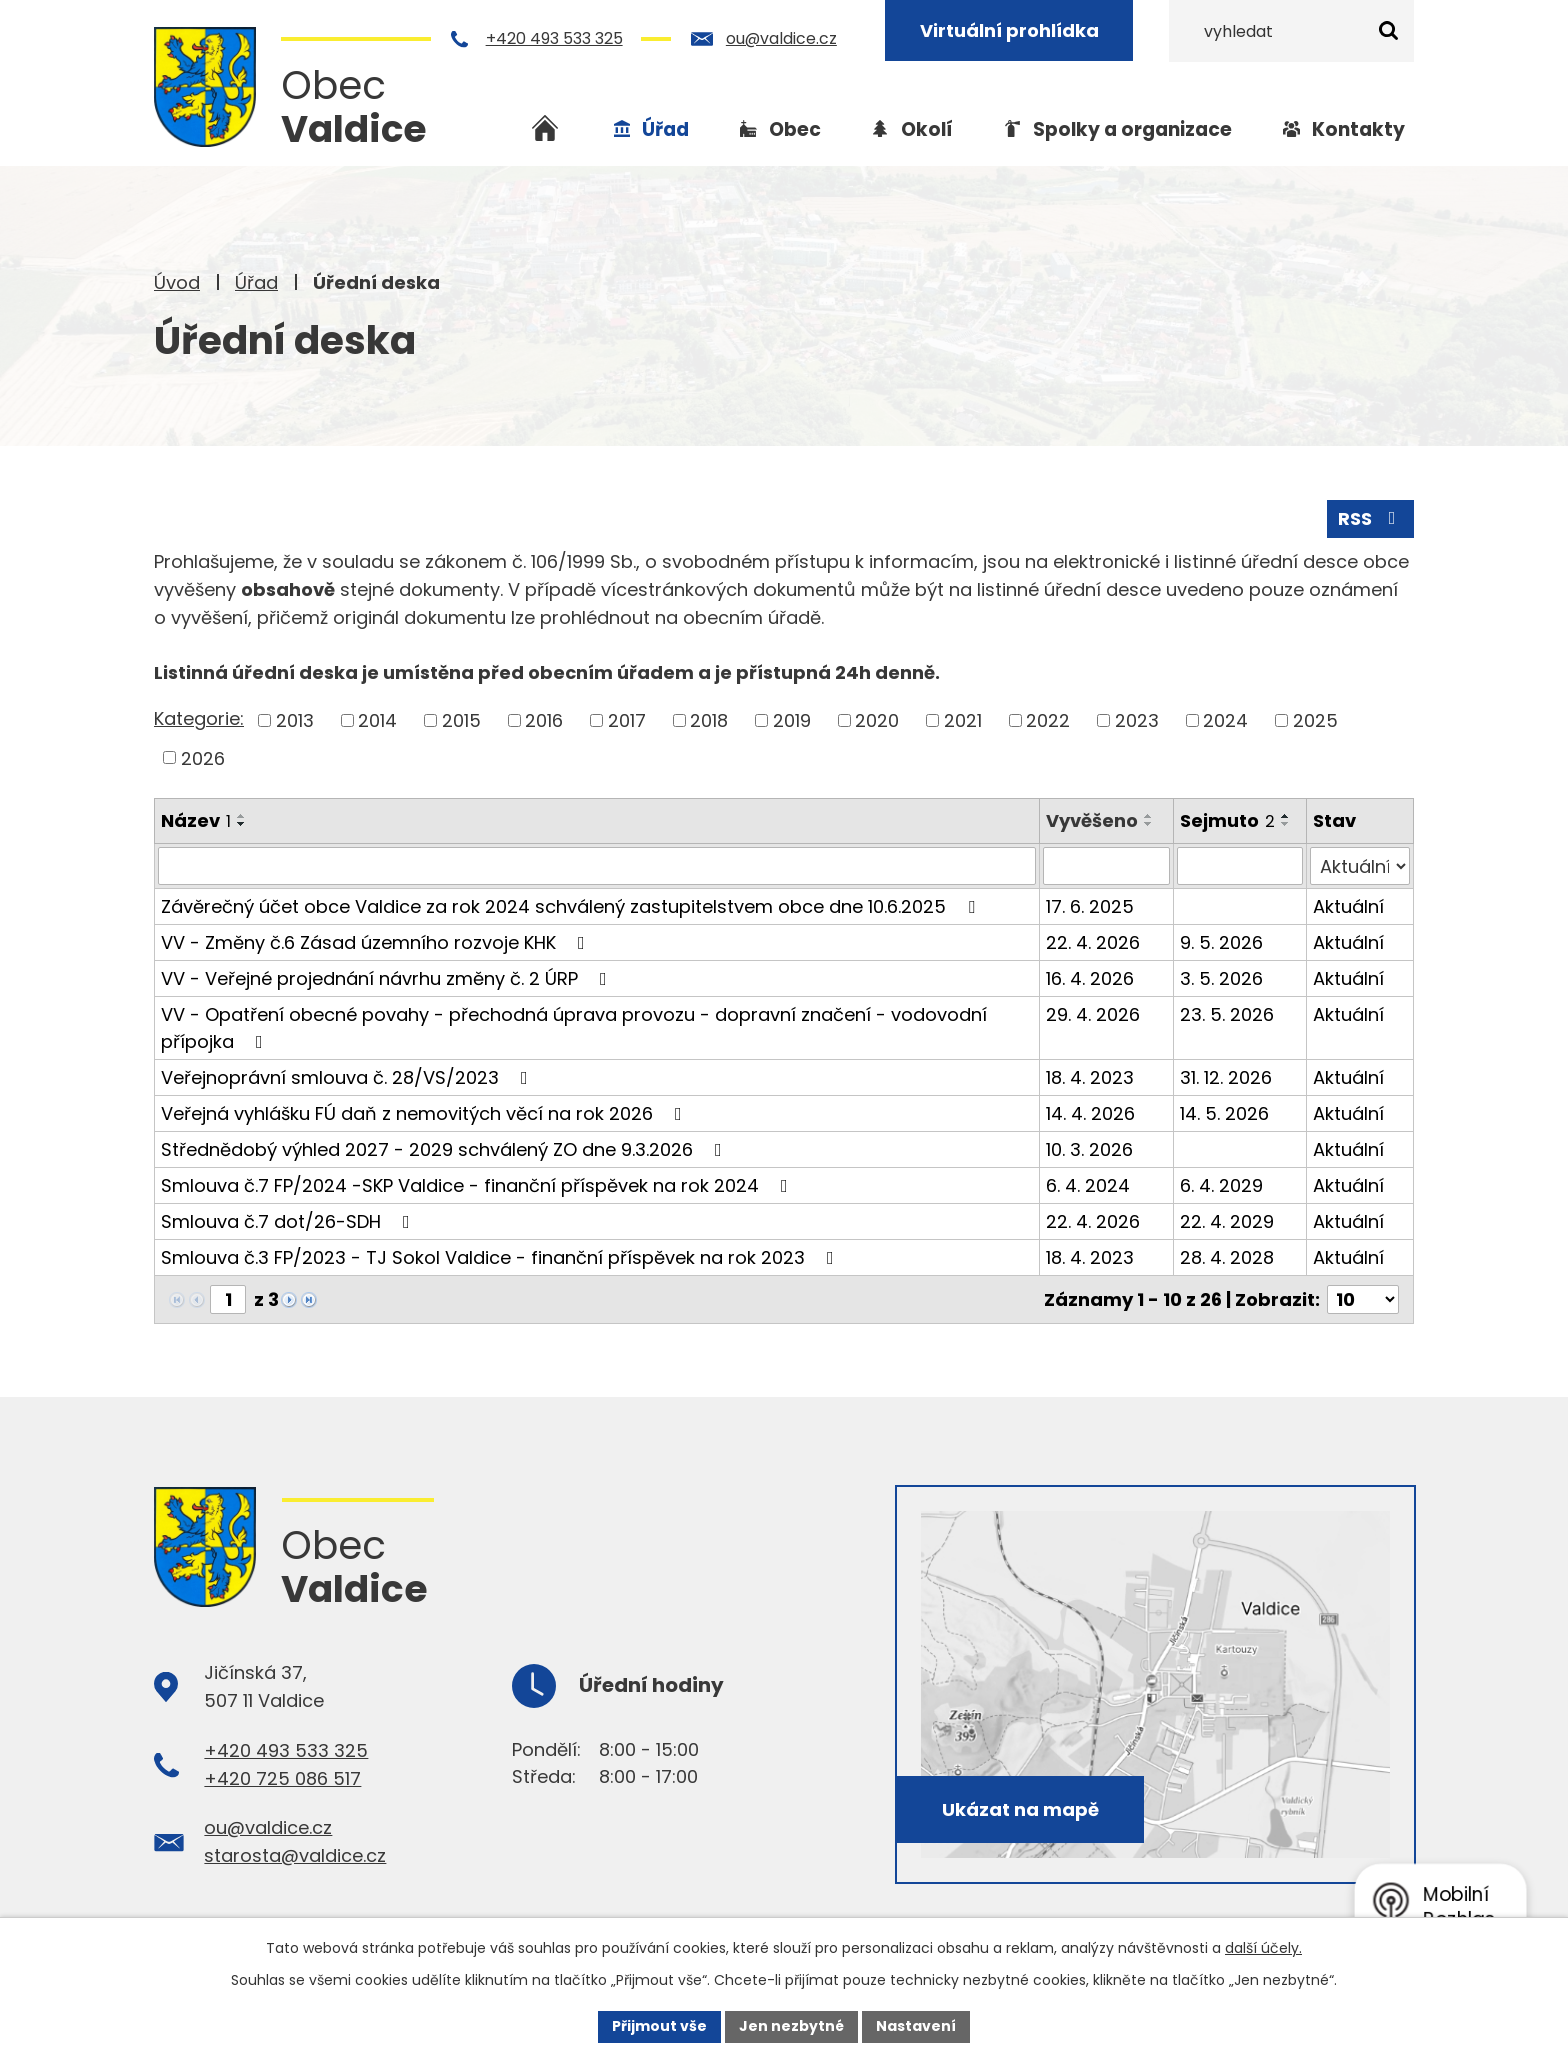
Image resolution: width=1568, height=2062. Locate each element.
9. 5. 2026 (1221, 942)
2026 (203, 757)
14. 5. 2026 (1224, 1113)
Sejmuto (1227, 820)
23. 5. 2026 (1227, 1014)
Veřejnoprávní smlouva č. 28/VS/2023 (348, 1077)
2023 (1137, 720)
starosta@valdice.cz (295, 1855)
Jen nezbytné (791, 2026)
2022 (1048, 720)
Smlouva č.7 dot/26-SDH (289, 1221)
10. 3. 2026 (1089, 1149)
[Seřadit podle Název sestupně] (242, 824)
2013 (295, 720)
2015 (461, 720)
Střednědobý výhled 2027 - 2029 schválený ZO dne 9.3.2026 (445, 1149)
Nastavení (916, 2026)
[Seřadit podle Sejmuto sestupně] (1286, 824)
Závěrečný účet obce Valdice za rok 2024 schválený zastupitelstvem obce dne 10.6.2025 (572, 906)
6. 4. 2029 (1221, 1185)
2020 (877, 720)
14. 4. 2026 (1090, 1113)
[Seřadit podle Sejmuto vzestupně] (1286, 816)
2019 (792, 720)
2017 (627, 720)
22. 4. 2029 (1227, 1221)
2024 (1225, 720)
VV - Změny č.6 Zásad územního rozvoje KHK (377, 942)
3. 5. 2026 (1221, 978)
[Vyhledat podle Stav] (1360, 866)
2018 (709, 720)
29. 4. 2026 (1093, 1014)
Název (196, 820)
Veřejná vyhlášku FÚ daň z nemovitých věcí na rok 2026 (425, 1113)
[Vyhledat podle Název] (597, 866)
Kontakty (1358, 129)
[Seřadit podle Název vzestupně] (242, 816)
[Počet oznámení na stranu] (1363, 1299)
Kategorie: (199, 718)
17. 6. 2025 (1090, 906)
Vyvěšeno (1092, 820)
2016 (544, 720)
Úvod (177, 282)
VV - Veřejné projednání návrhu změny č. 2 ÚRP (388, 978)
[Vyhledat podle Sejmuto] (1240, 866)
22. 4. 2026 (1093, 942)
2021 (963, 720)
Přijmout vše (659, 2026)
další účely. (1263, 1948)
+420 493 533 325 (556, 38)
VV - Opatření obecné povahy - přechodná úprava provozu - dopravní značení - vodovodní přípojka (574, 1028)
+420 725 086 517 (282, 1778)
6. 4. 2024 (1088, 1185)
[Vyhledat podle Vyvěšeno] (1106, 866)
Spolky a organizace (1132, 129)
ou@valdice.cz (783, 38)
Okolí (927, 129)
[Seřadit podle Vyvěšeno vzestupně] (1149, 816)
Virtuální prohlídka (1011, 30)
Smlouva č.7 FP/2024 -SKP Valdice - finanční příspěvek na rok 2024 (478, 1185)
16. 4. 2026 (1090, 978)
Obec (795, 129)
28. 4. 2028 (1227, 1257)
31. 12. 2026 (1226, 1077)
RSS (1371, 518)
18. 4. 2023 (1090, 1077)
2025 (1315, 720)
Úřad (256, 282)
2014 (377, 720)
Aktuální (1348, 906)
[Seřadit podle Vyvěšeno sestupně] (1149, 824)
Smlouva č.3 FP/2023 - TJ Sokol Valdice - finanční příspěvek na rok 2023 (501, 1257)
